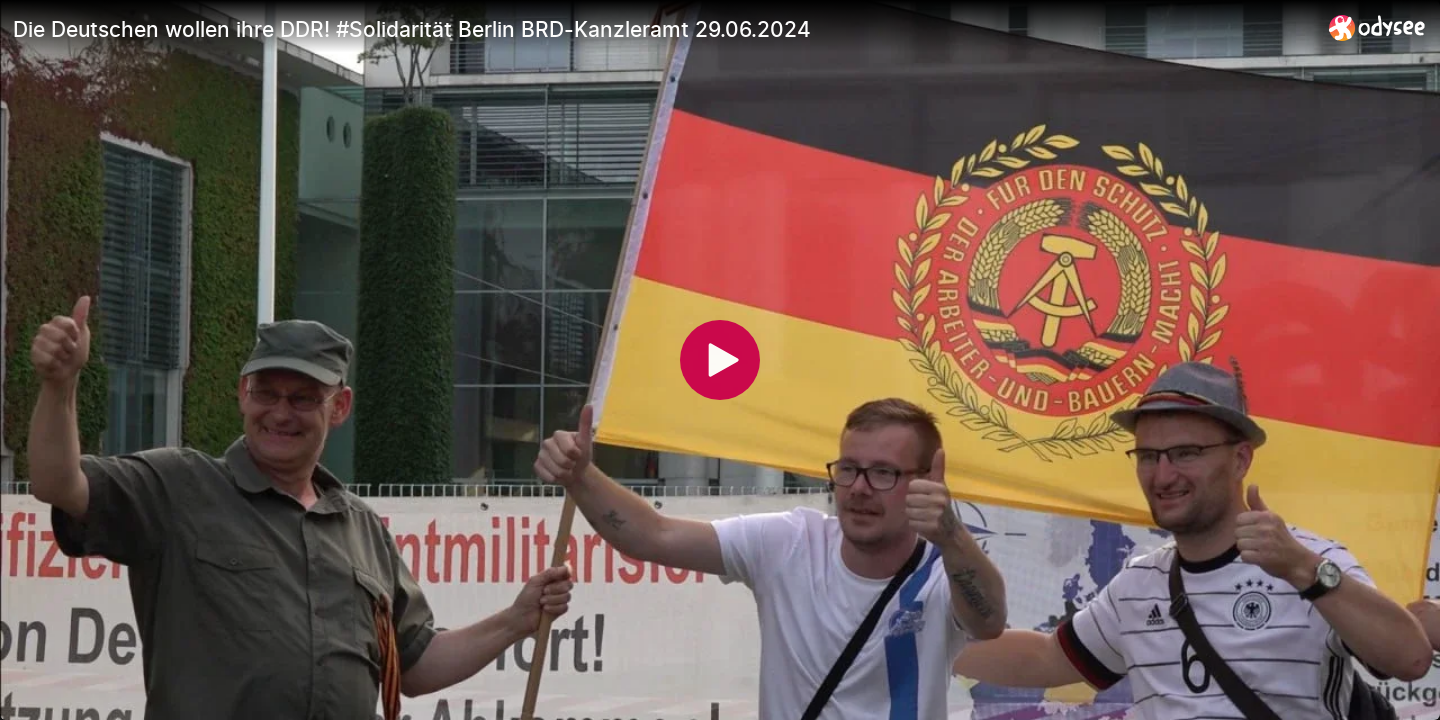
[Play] (720, 360)
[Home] (1377, 27)
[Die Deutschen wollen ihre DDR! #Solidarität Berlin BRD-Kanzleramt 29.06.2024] (663, 29)
